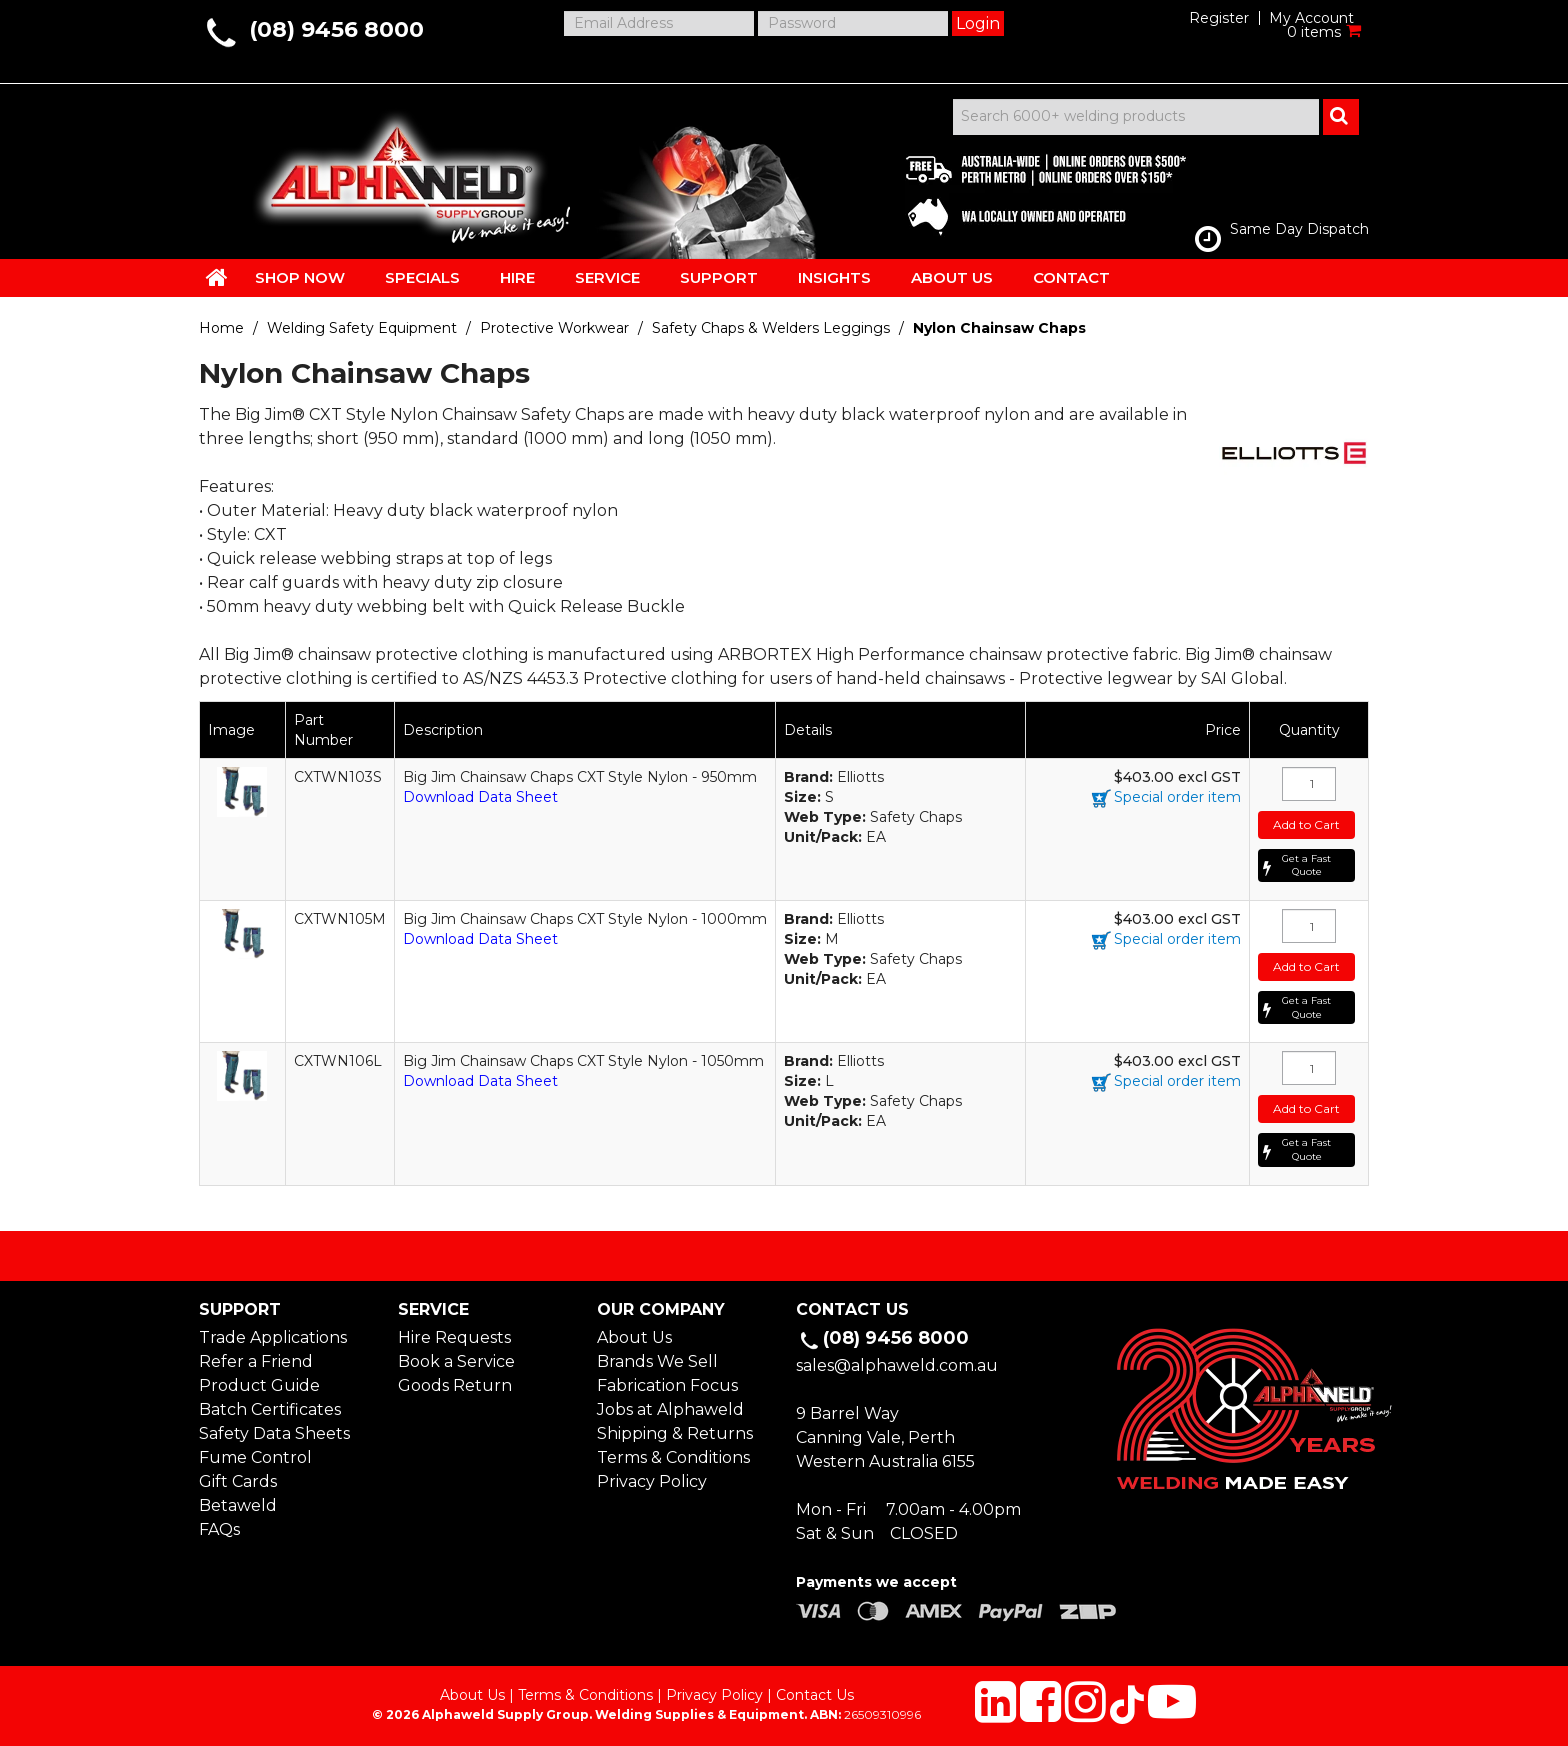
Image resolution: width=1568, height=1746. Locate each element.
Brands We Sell (657, 1361)
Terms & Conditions (673, 1457)
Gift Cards (238, 1481)
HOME (217, 277)
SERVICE (607, 277)
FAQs (219, 1529)
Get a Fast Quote (1306, 865)
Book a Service (456, 1361)
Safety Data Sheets (274, 1433)
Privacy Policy (652, 1481)
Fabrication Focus (667, 1385)
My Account (1311, 18)
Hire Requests (454, 1337)
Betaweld (238, 1505)
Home (221, 328)
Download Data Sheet (480, 797)
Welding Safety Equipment (362, 328)
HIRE (517, 277)
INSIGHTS (834, 277)
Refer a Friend (256, 1361)
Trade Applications (273, 1337)
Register (1219, 18)
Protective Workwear (554, 328)
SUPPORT (719, 277)
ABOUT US (952, 277)
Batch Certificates (270, 1409)
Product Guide (259, 1385)
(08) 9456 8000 (336, 29)
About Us (634, 1337)
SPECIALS (422, 277)
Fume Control (255, 1457)
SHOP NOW (300, 277)
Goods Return (455, 1385)
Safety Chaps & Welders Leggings (771, 328)
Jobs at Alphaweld (670, 1409)
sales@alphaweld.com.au (897, 1365)
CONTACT (1071, 277)
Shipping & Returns (675, 1433)
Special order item (1177, 797)
